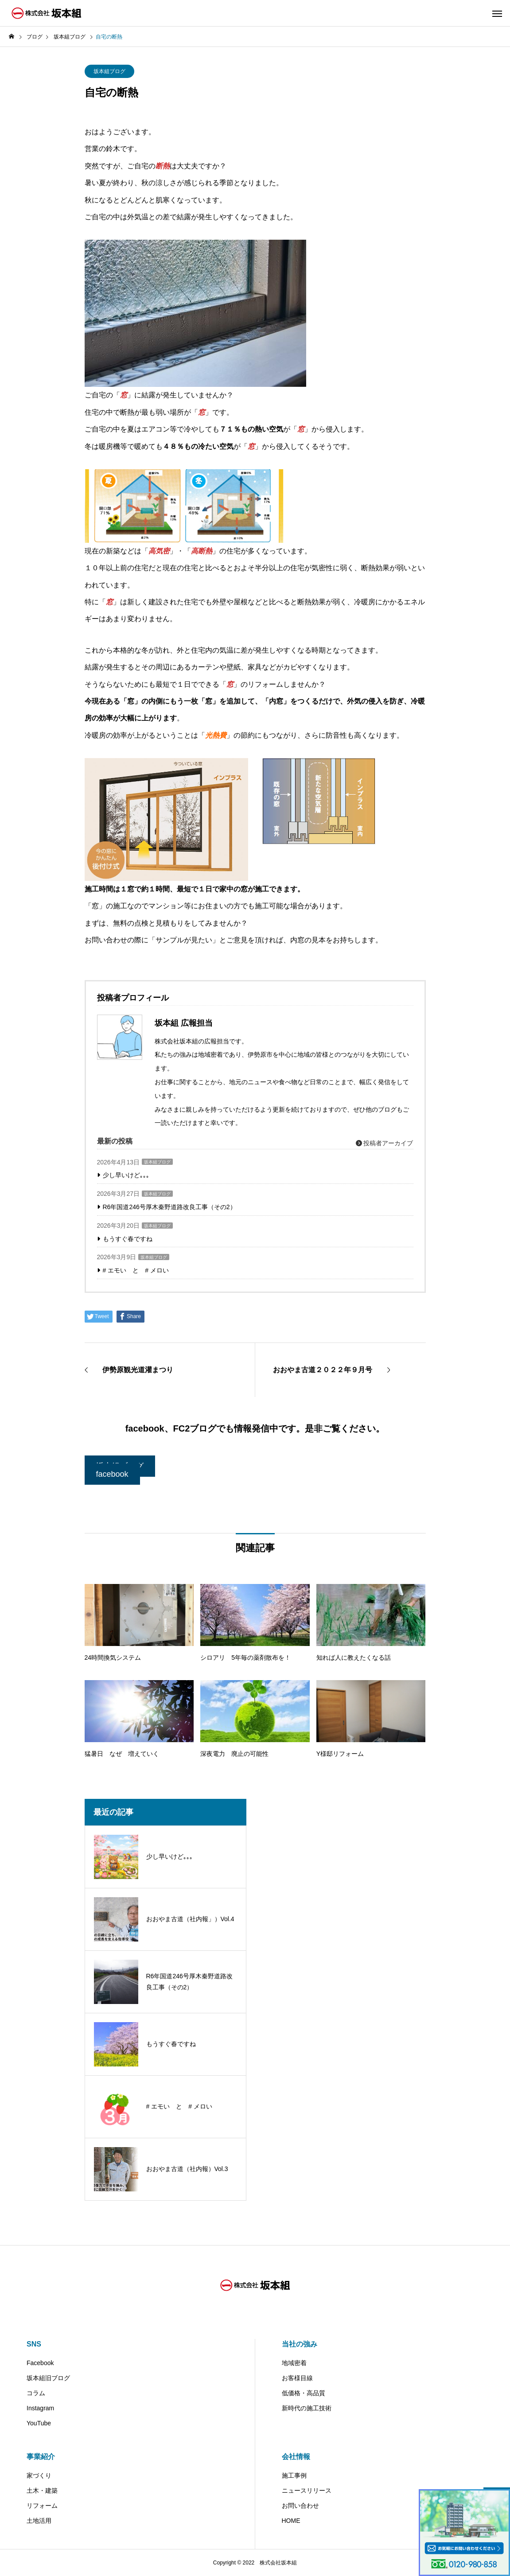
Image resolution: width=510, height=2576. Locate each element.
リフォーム (42, 2505)
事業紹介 (41, 2456)
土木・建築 (42, 2490)
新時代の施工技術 (306, 2408)
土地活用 (39, 2520)
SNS (34, 2344)
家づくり (39, 2475)
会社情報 (296, 2456)
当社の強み (299, 2344)
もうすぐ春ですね (127, 1238)
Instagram (40, 2408)
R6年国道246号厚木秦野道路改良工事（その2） (169, 1206)
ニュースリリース (306, 2490)
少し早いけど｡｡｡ (126, 1175)
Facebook (40, 2362)
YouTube (39, 2423)
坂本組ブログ (109, 71)
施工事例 (294, 2475)
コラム (36, 2393)
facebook (112, 1474)
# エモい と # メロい (136, 1270)
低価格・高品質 (303, 2393)
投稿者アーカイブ (384, 1143)
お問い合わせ (300, 2505)
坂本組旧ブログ (48, 2377)
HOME (291, 2520)
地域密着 (294, 2362)
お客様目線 (297, 2377)
